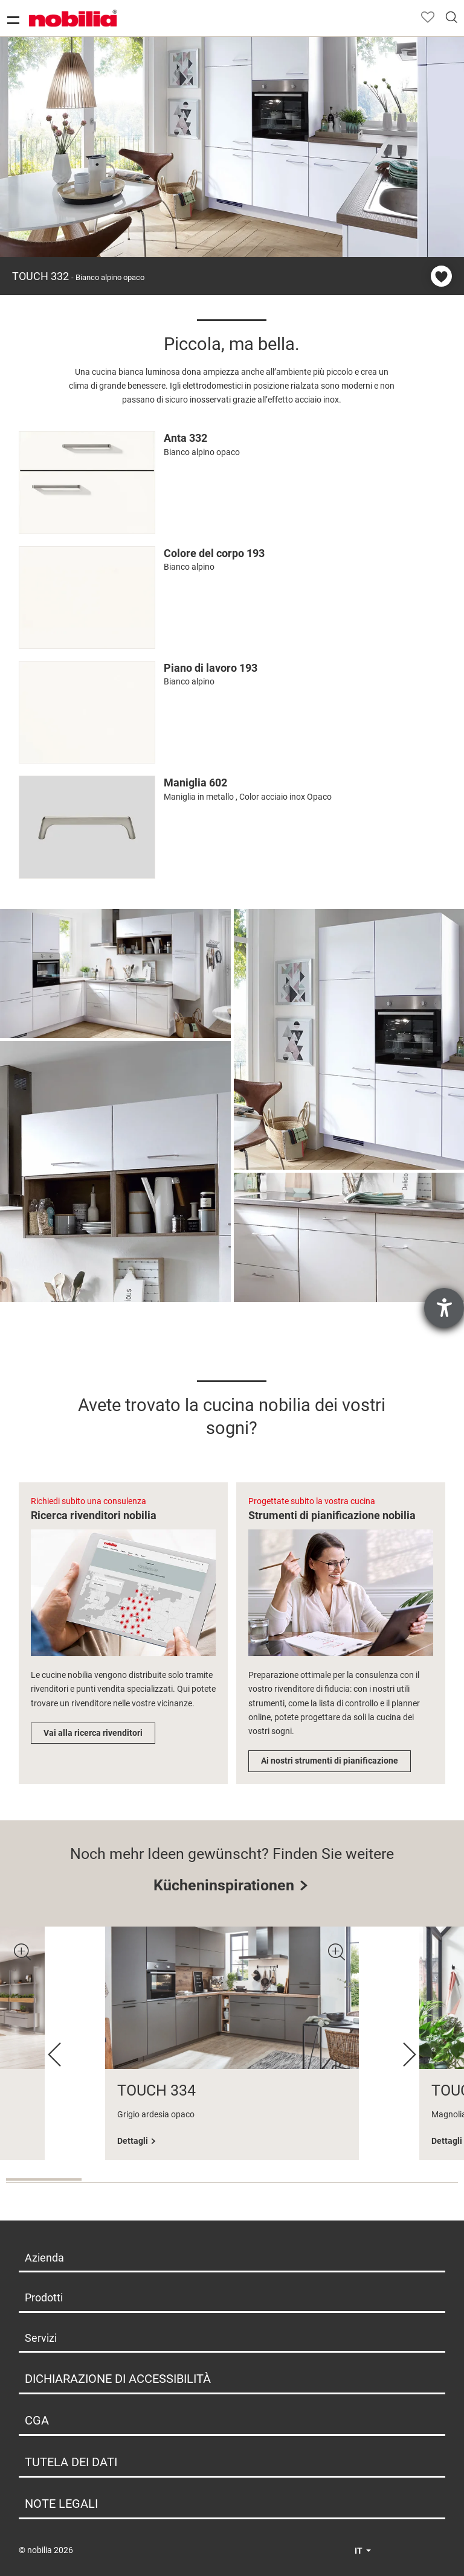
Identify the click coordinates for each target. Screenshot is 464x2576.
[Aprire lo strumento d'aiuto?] (444, 1308)
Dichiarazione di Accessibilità (118, 2378)
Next (410, 2055)
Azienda (44, 2257)
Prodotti (44, 2297)
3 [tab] (194, 2182)
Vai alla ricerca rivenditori (93, 1733)
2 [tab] (119, 2182)
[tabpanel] (232, 2043)
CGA (37, 2420)
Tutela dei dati (71, 2462)
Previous (54, 2055)
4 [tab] (270, 2182)
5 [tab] (345, 2182)
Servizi (41, 2338)
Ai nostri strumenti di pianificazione (329, 1760)
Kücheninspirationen (223, 1885)
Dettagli (132, 2141)
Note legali (61, 2503)
